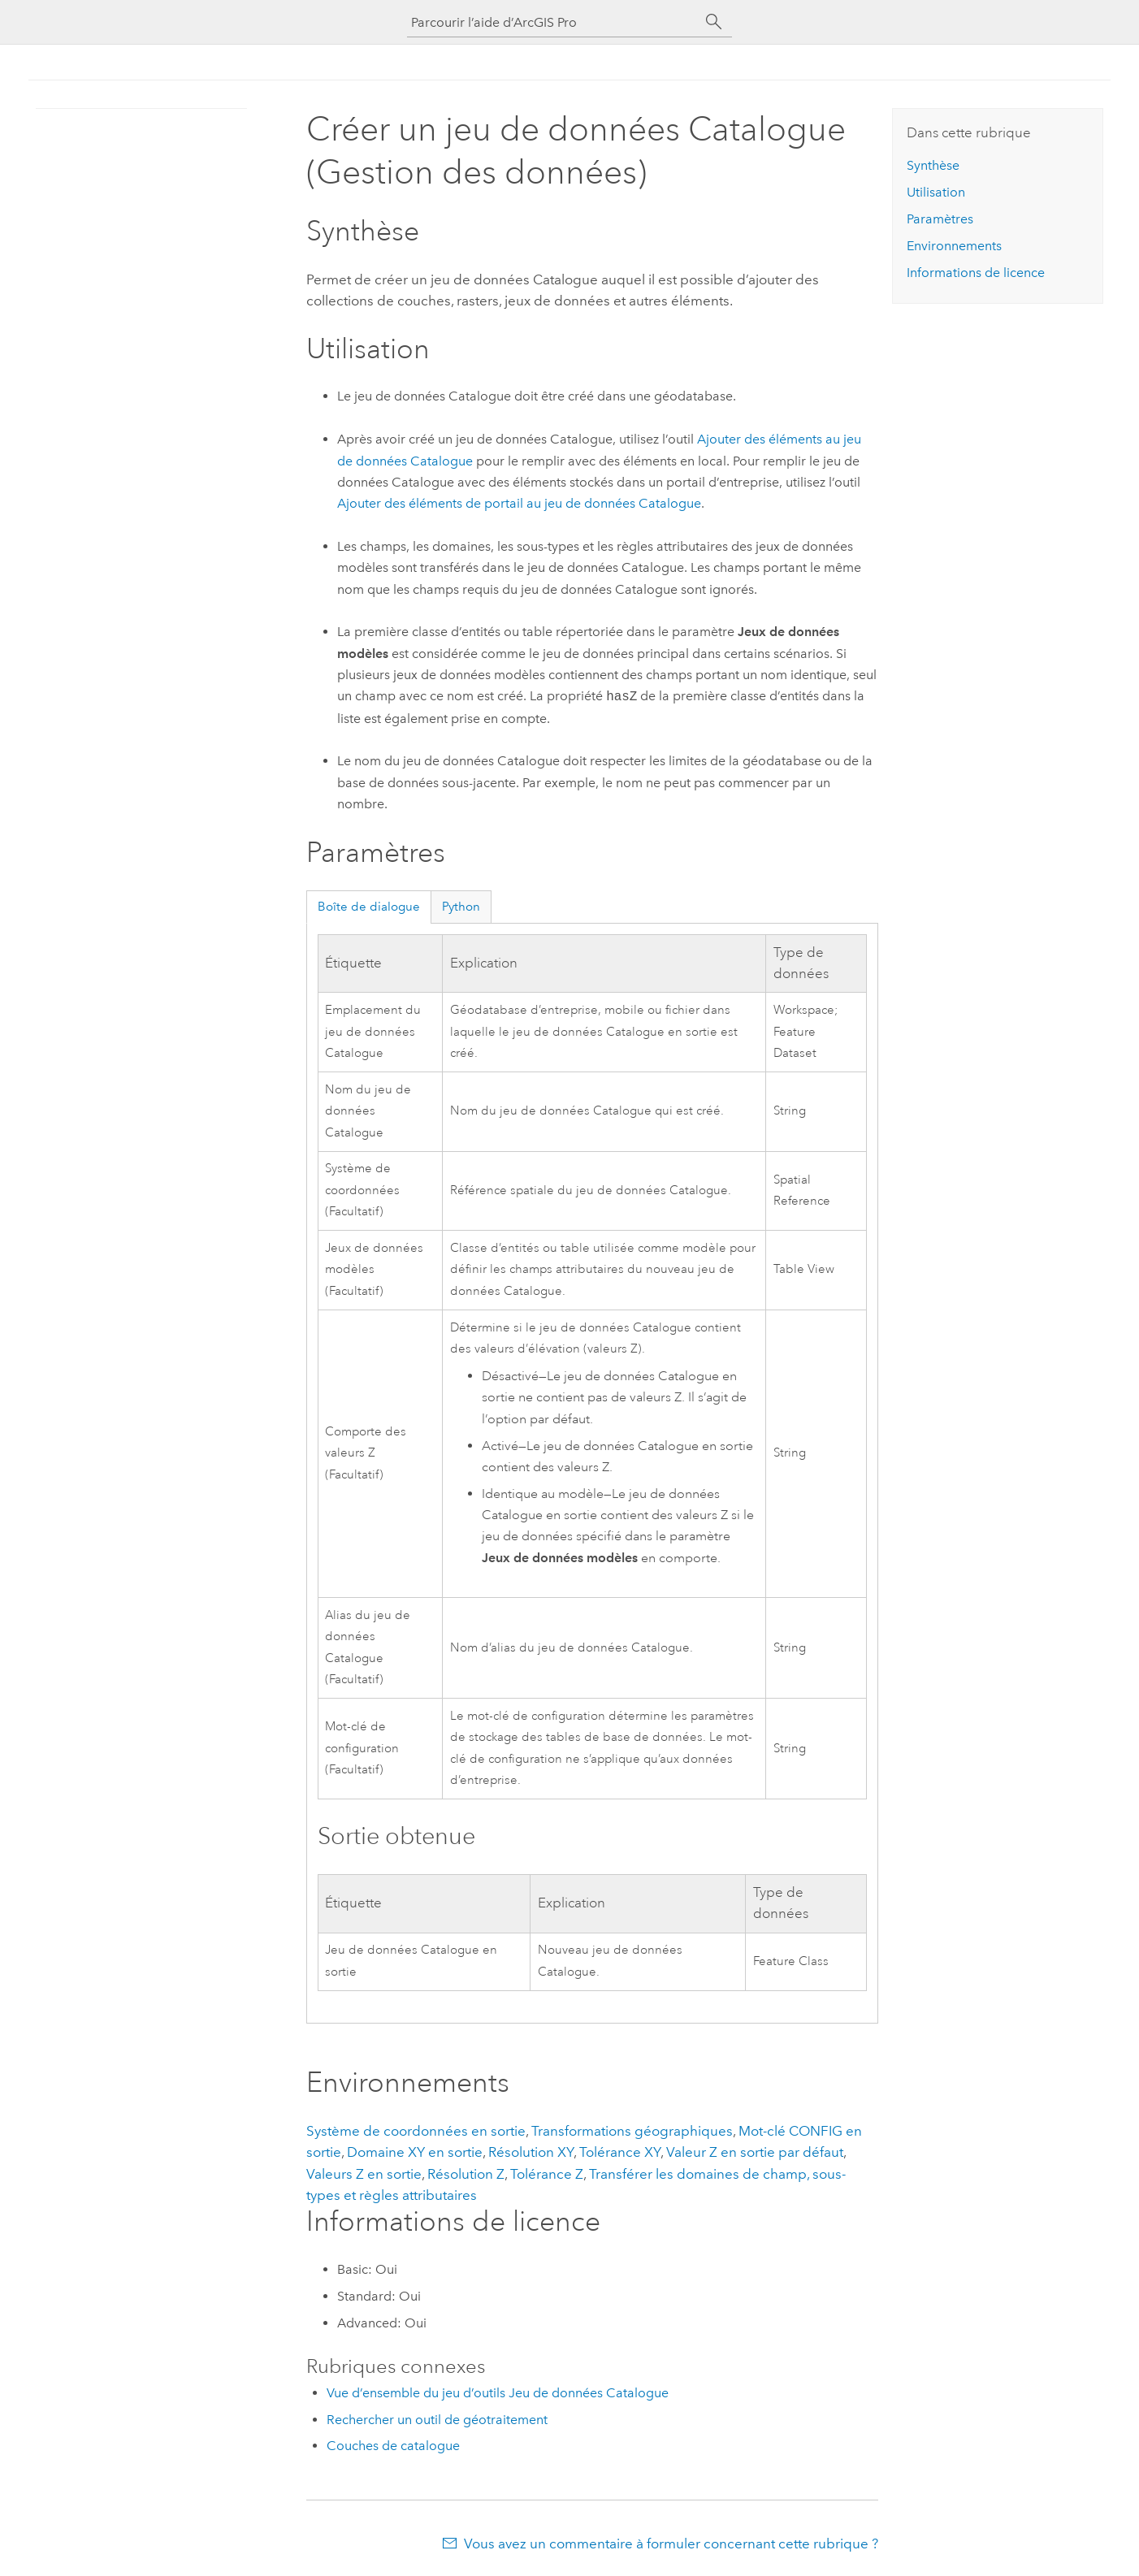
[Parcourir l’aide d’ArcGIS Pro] (553, 22)
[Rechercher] (714, 22)
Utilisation (936, 192)
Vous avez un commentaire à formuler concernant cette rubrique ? (671, 2543)
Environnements (954, 245)
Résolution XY (531, 2152)
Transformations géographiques (632, 2131)
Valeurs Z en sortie (364, 2174)
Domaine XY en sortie (415, 2152)
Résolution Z (466, 2174)
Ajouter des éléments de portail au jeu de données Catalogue (519, 503)
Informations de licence (976, 272)
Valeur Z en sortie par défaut (754, 2152)
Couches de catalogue (393, 2445)
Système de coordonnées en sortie (416, 2131)
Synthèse (933, 165)
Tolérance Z (546, 2174)
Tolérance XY (619, 2152)
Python (461, 906)
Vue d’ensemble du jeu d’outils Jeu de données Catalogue (498, 2393)
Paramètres (940, 219)
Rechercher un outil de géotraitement (437, 2419)
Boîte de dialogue (369, 906)
